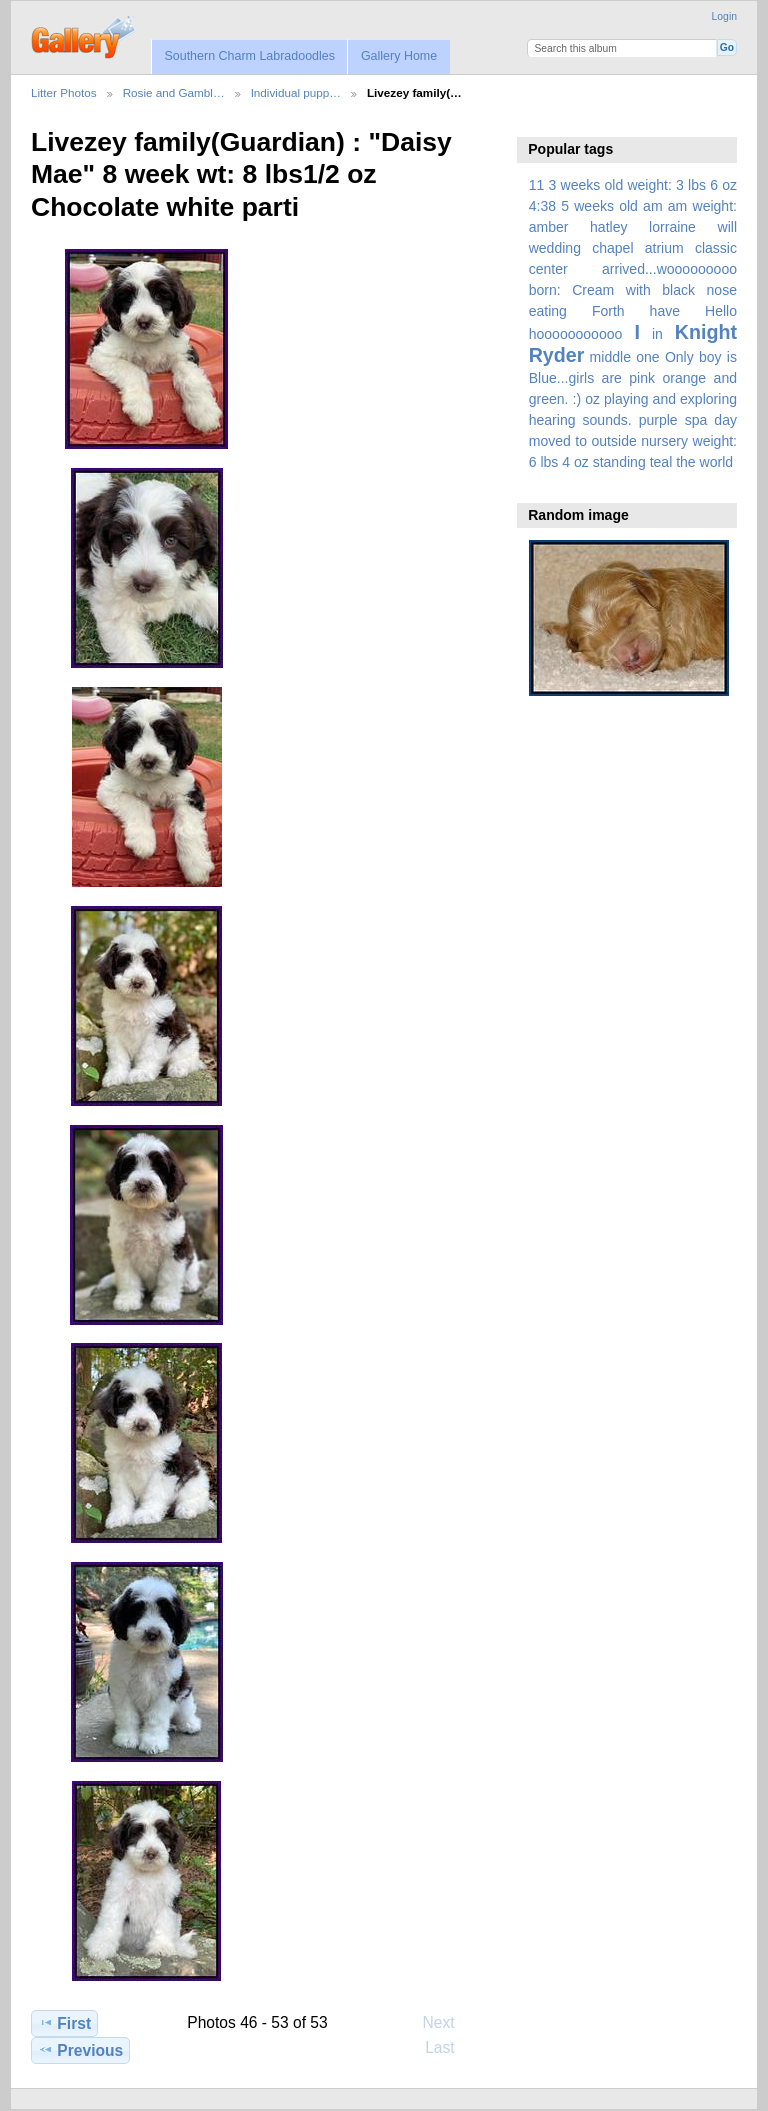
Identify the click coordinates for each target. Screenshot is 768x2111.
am (653, 206)
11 (537, 185)
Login (724, 16)
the (686, 462)
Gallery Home (399, 56)
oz (592, 399)
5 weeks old (599, 206)
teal (661, 462)
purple (658, 420)
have (665, 311)
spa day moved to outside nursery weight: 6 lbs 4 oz (633, 441)
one (647, 357)
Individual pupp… (296, 92)
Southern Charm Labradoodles (249, 56)
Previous (80, 2050)
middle (610, 357)
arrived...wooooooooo (669, 269)
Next (448, 2022)
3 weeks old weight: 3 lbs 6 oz (643, 185)
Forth (608, 311)
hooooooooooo (576, 334)
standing (619, 462)
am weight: (702, 206)
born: (545, 290)
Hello (721, 311)
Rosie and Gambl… (174, 92)
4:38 (542, 206)
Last (449, 2047)
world (717, 462)
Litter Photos (64, 92)
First (64, 2023)
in (657, 334)
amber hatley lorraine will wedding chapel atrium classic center (633, 248)
